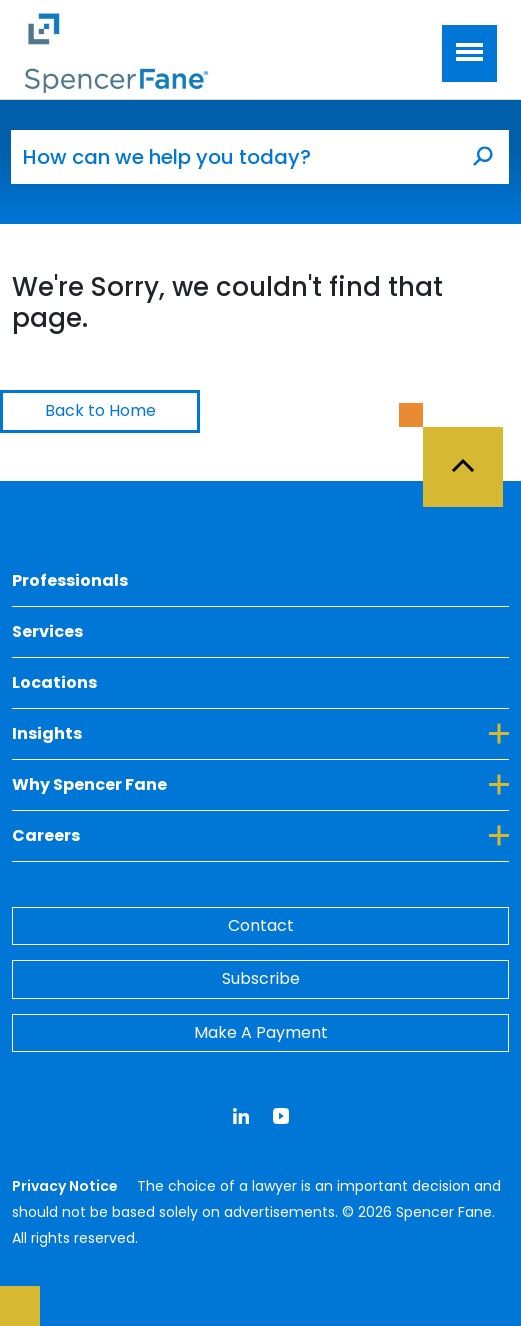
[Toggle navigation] (469, 53)
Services (47, 631)
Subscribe (261, 978)
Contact (261, 925)
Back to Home (100, 410)
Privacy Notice (66, 1186)
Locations (54, 682)
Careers (260, 835)
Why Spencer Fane (260, 784)
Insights (260, 733)
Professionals (70, 580)
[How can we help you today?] (234, 157)
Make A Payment (261, 1032)
